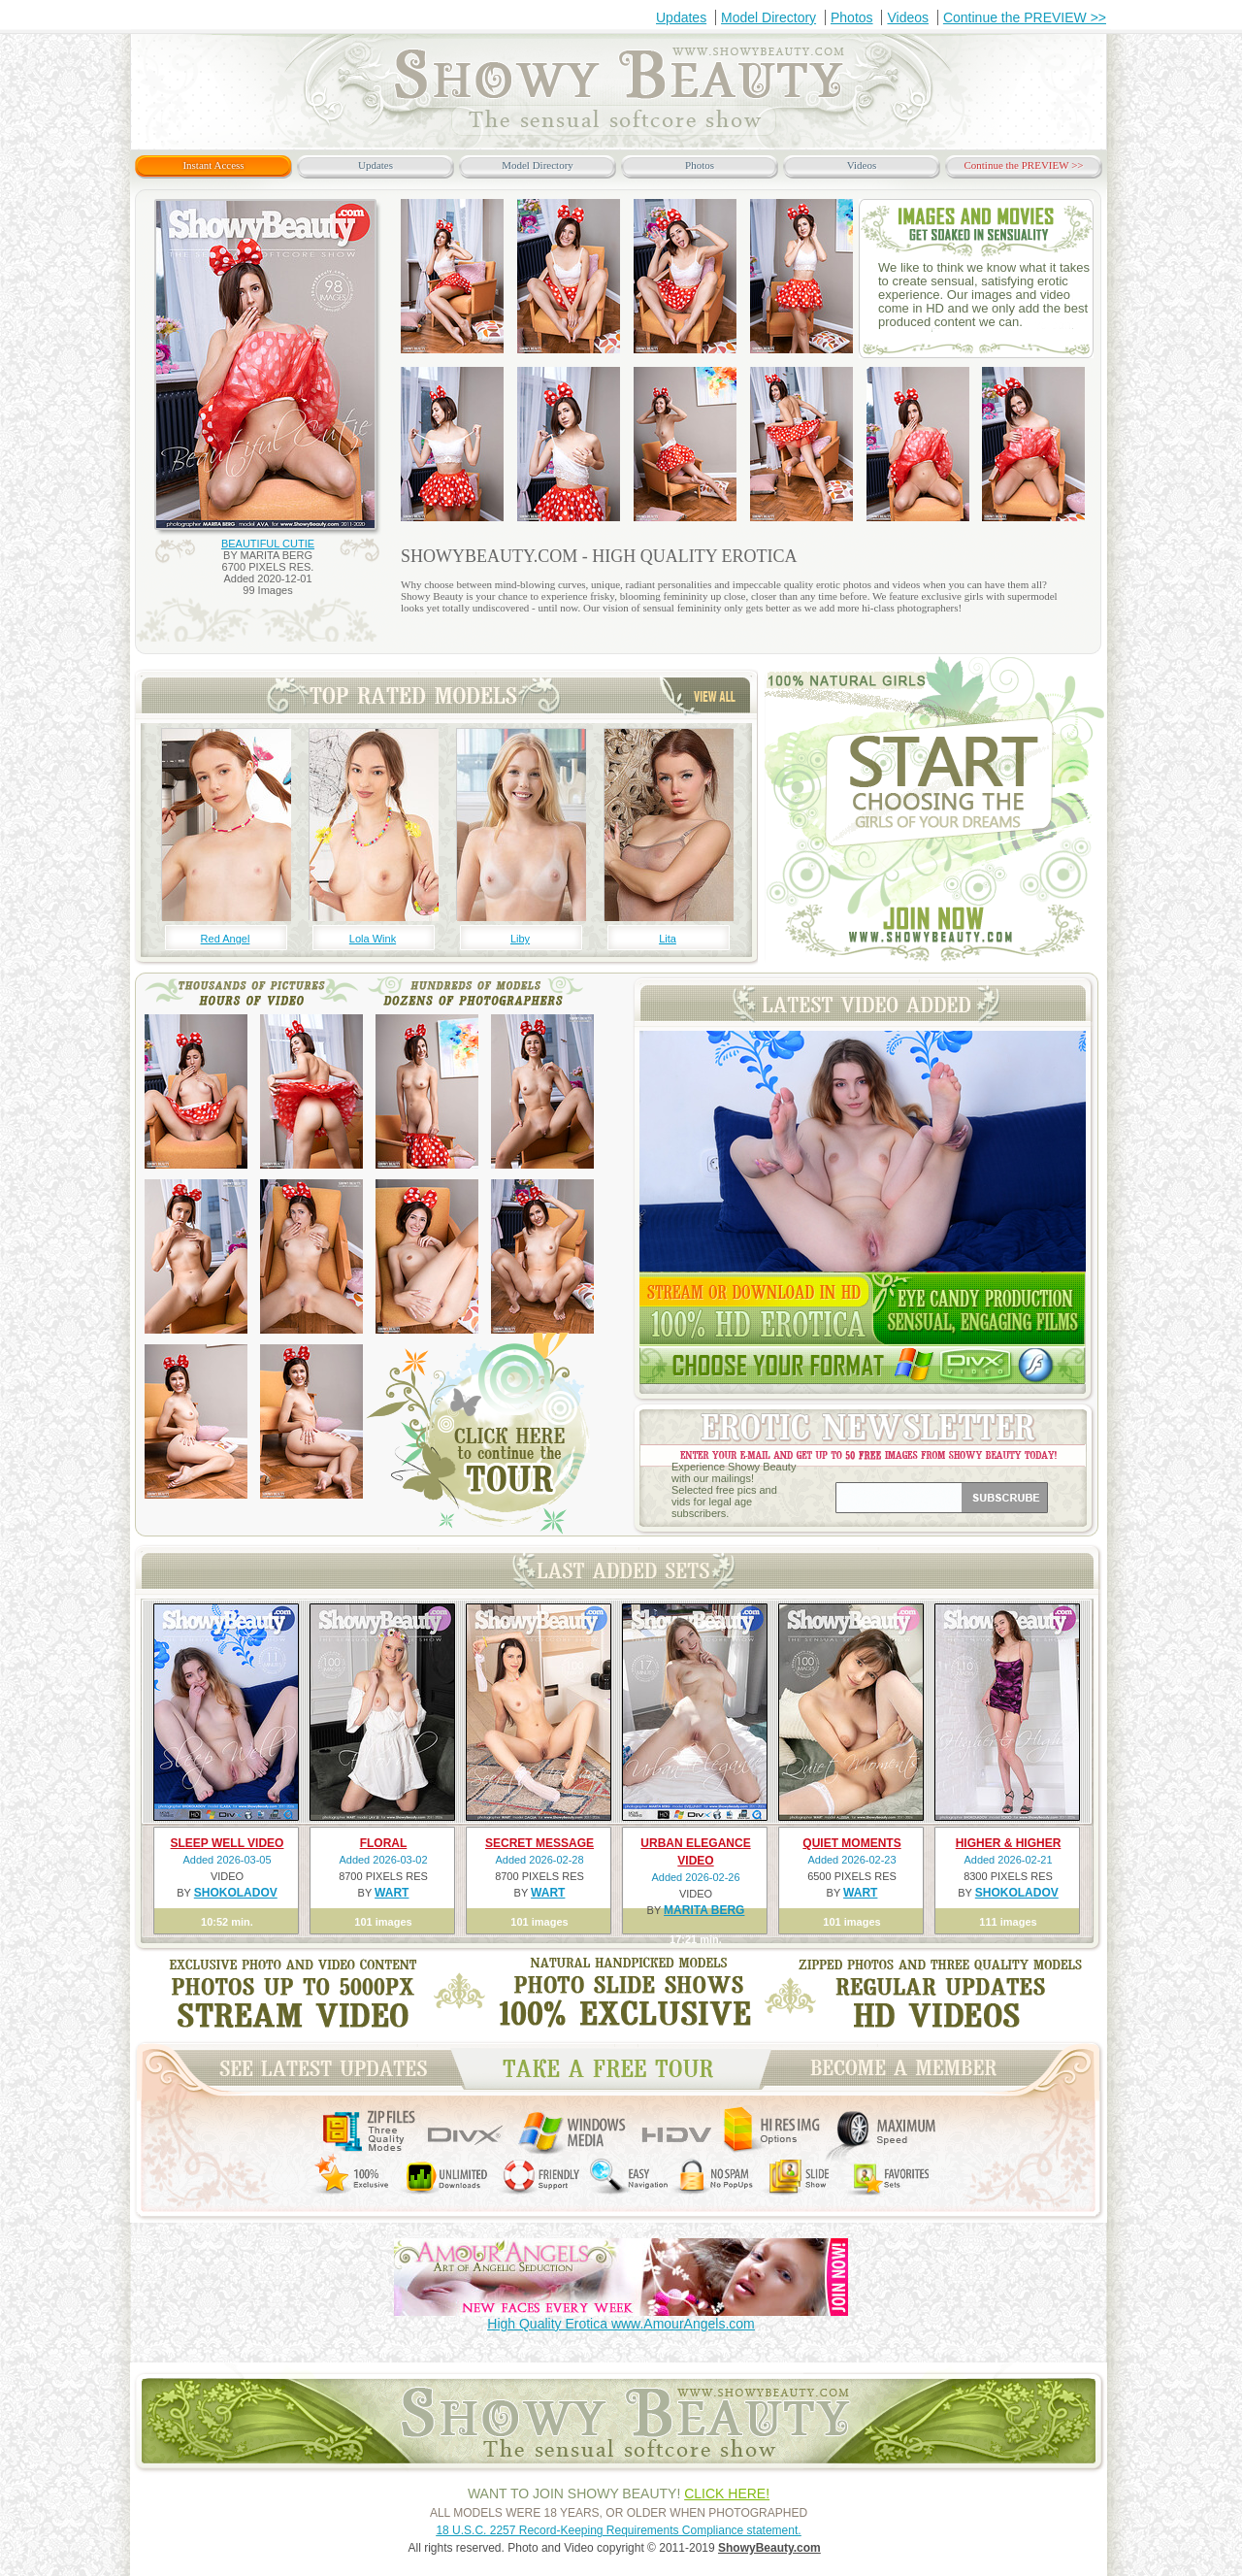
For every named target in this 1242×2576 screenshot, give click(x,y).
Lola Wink (372, 938)
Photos (852, 17)
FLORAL (384, 1843)
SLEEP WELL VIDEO (227, 1843)
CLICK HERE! (726, 2493)
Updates (681, 17)
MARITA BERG (704, 1910)
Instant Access (213, 165)
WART (392, 1892)
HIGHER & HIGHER (1009, 1843)
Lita (667, 938)
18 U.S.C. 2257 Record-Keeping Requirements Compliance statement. (618, 2530)
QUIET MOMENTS (851, 1843)
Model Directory (768, 17)
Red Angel (225, 938)
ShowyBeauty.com (769, 2548)
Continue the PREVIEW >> (1024, 17)
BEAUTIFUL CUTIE (267, 543)
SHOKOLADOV (236, 1892)
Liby (520, 938)
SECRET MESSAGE (539, 1843)
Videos (908, 17)
